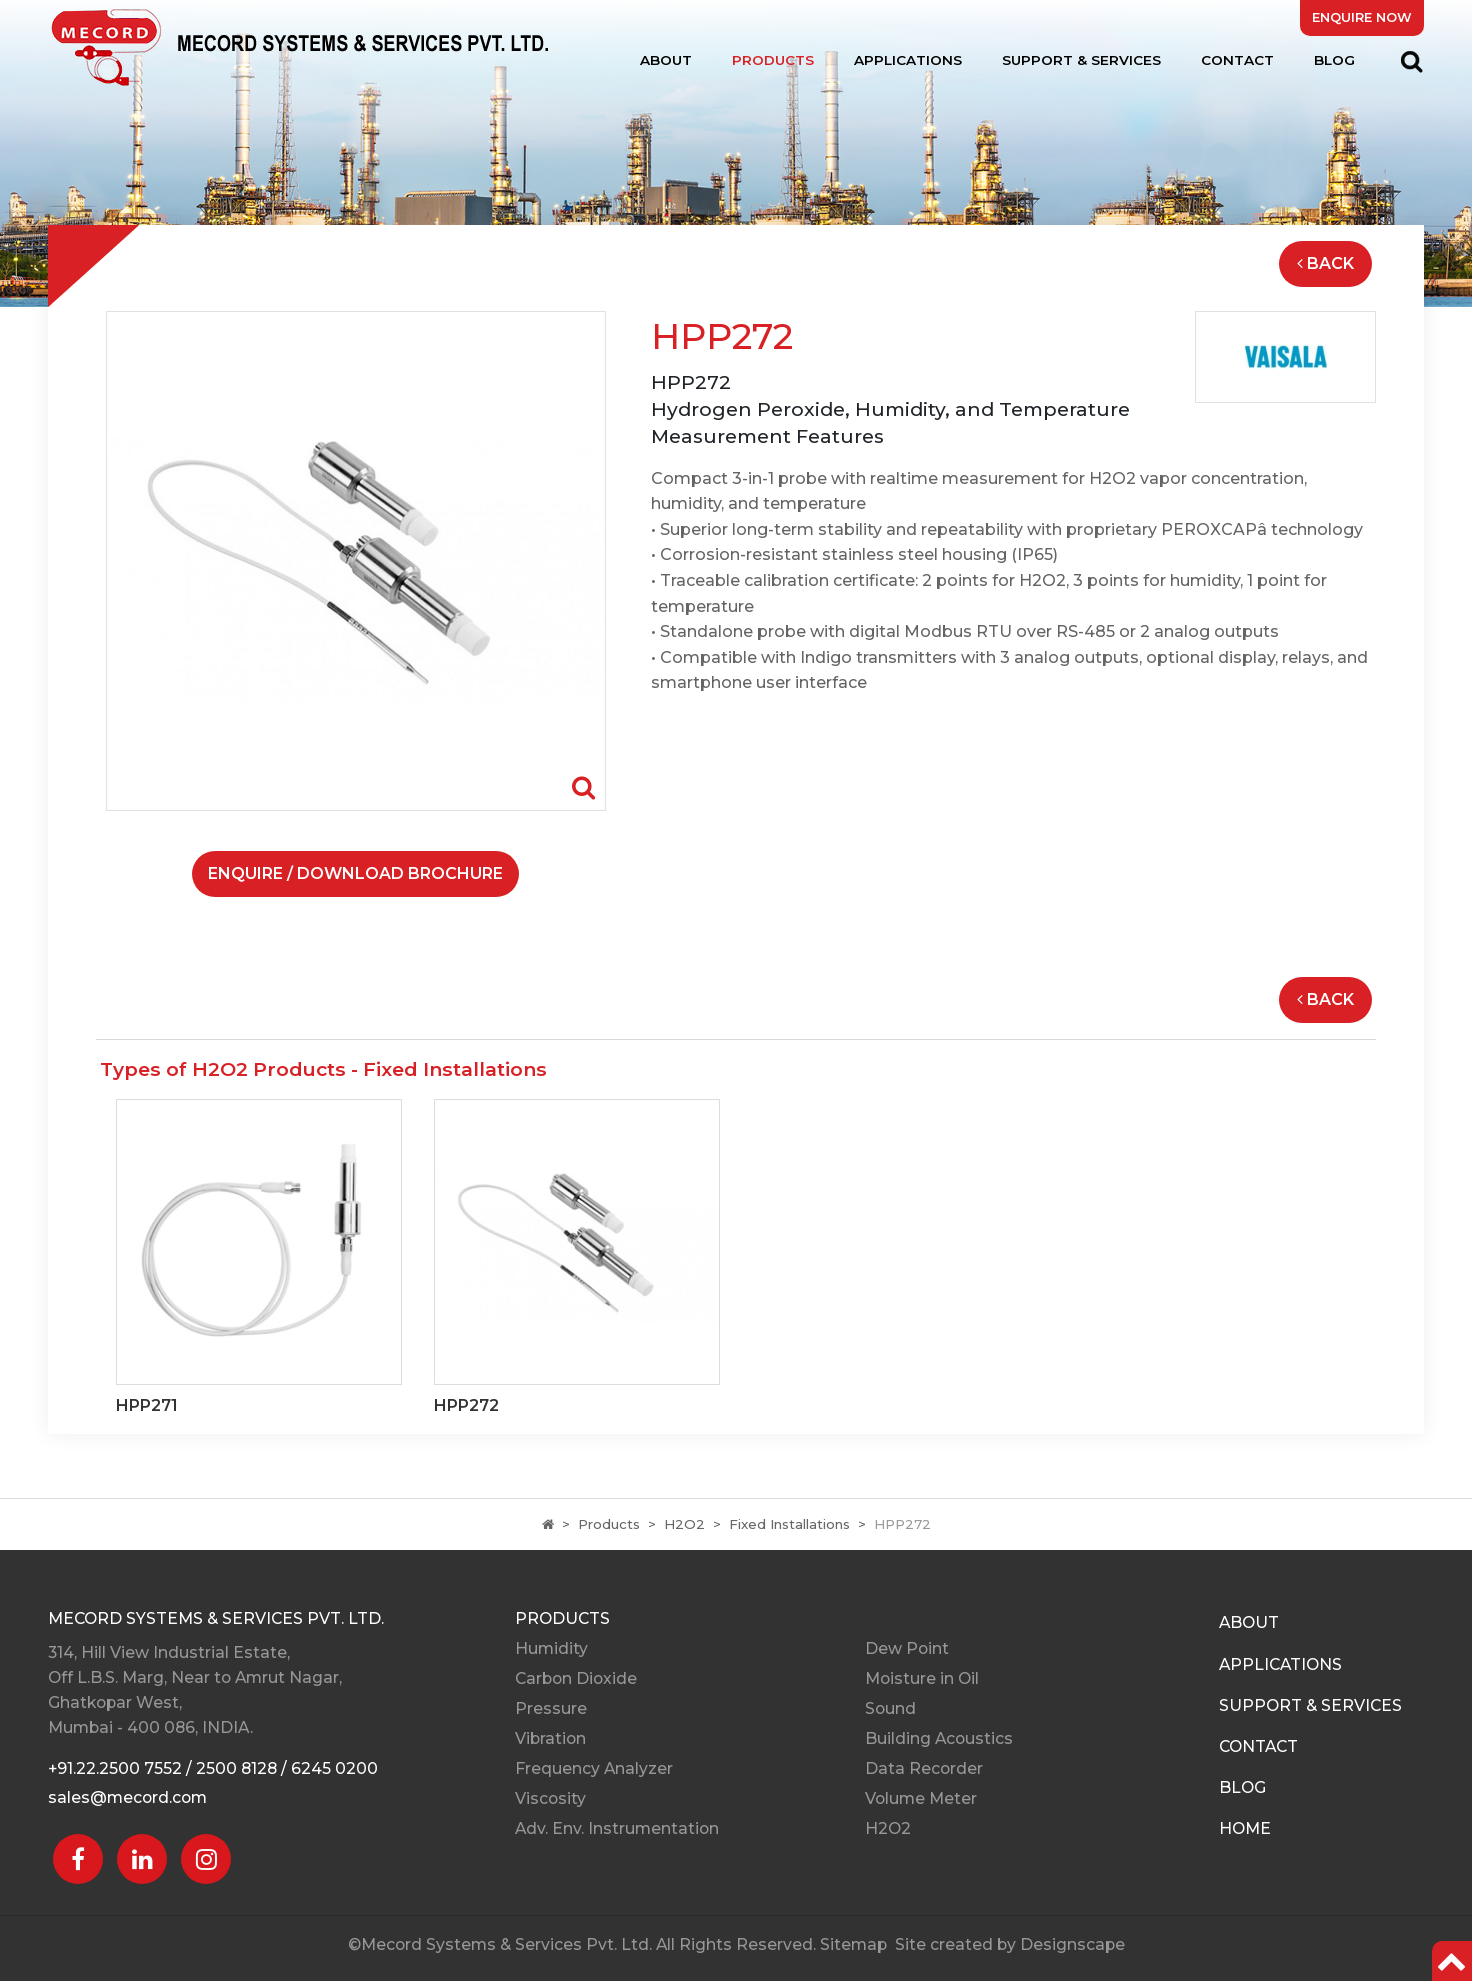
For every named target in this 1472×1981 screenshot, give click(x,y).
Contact (1237, 60)
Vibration (550, 1738)
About (666, 60)
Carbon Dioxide (576, 1678)
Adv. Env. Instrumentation (617, 1828)
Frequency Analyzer (594, 1768)
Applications (908, 60)
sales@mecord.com (127, 1797)
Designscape (1072, 1944)
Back (1325, 263)
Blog (1334, 60)
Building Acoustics (939, 1738)
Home (1245, 1828)
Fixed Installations (789, 1524)
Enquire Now (1362, 17)
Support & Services (1081, 60)
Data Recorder (924, 1768)
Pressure (551, 1708)
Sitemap (853, 1944)
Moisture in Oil (922, 1678)
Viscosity (550, 1798)
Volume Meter (921, 1798)
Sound (890, 1708)
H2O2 (684, 1524)
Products (773, 60)
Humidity (551, 1648)
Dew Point (907, 1648)
